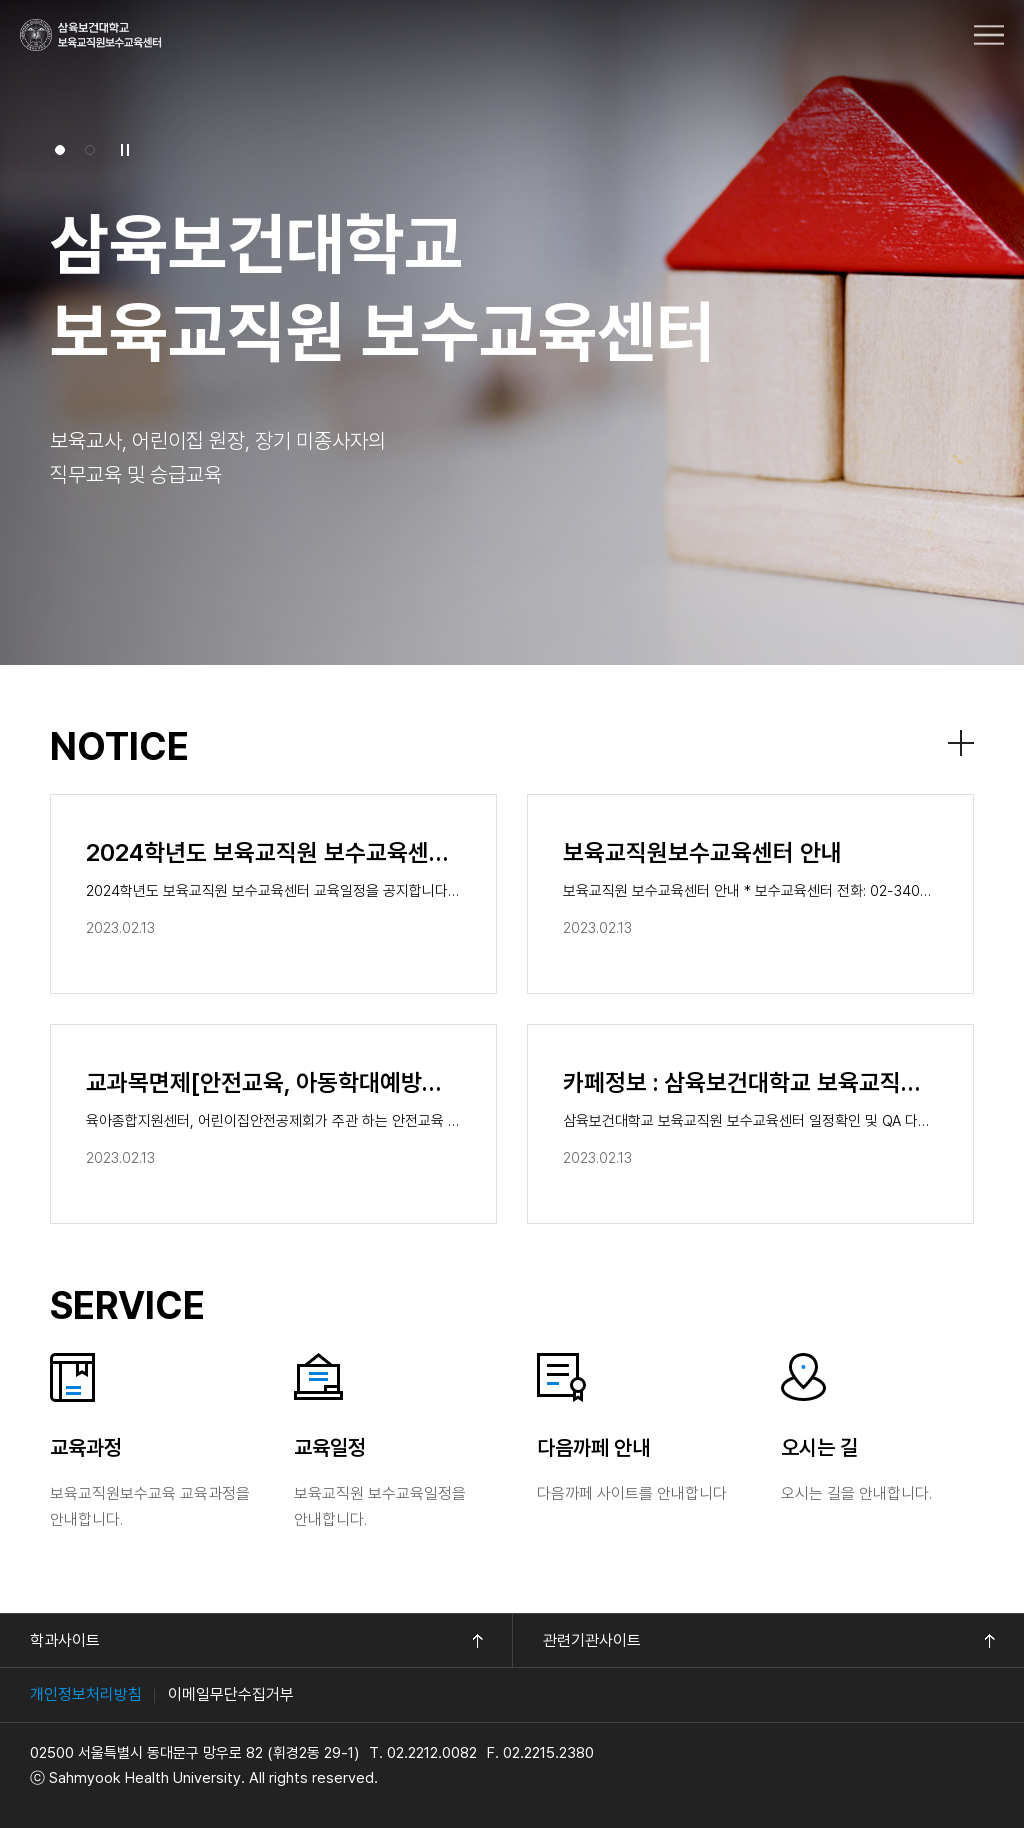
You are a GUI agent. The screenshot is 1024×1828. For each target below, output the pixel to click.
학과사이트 (65, 1640)
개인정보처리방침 (86, 1694)
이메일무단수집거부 (231, 1694)
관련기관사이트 (592, 1640)
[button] (60, 150)
